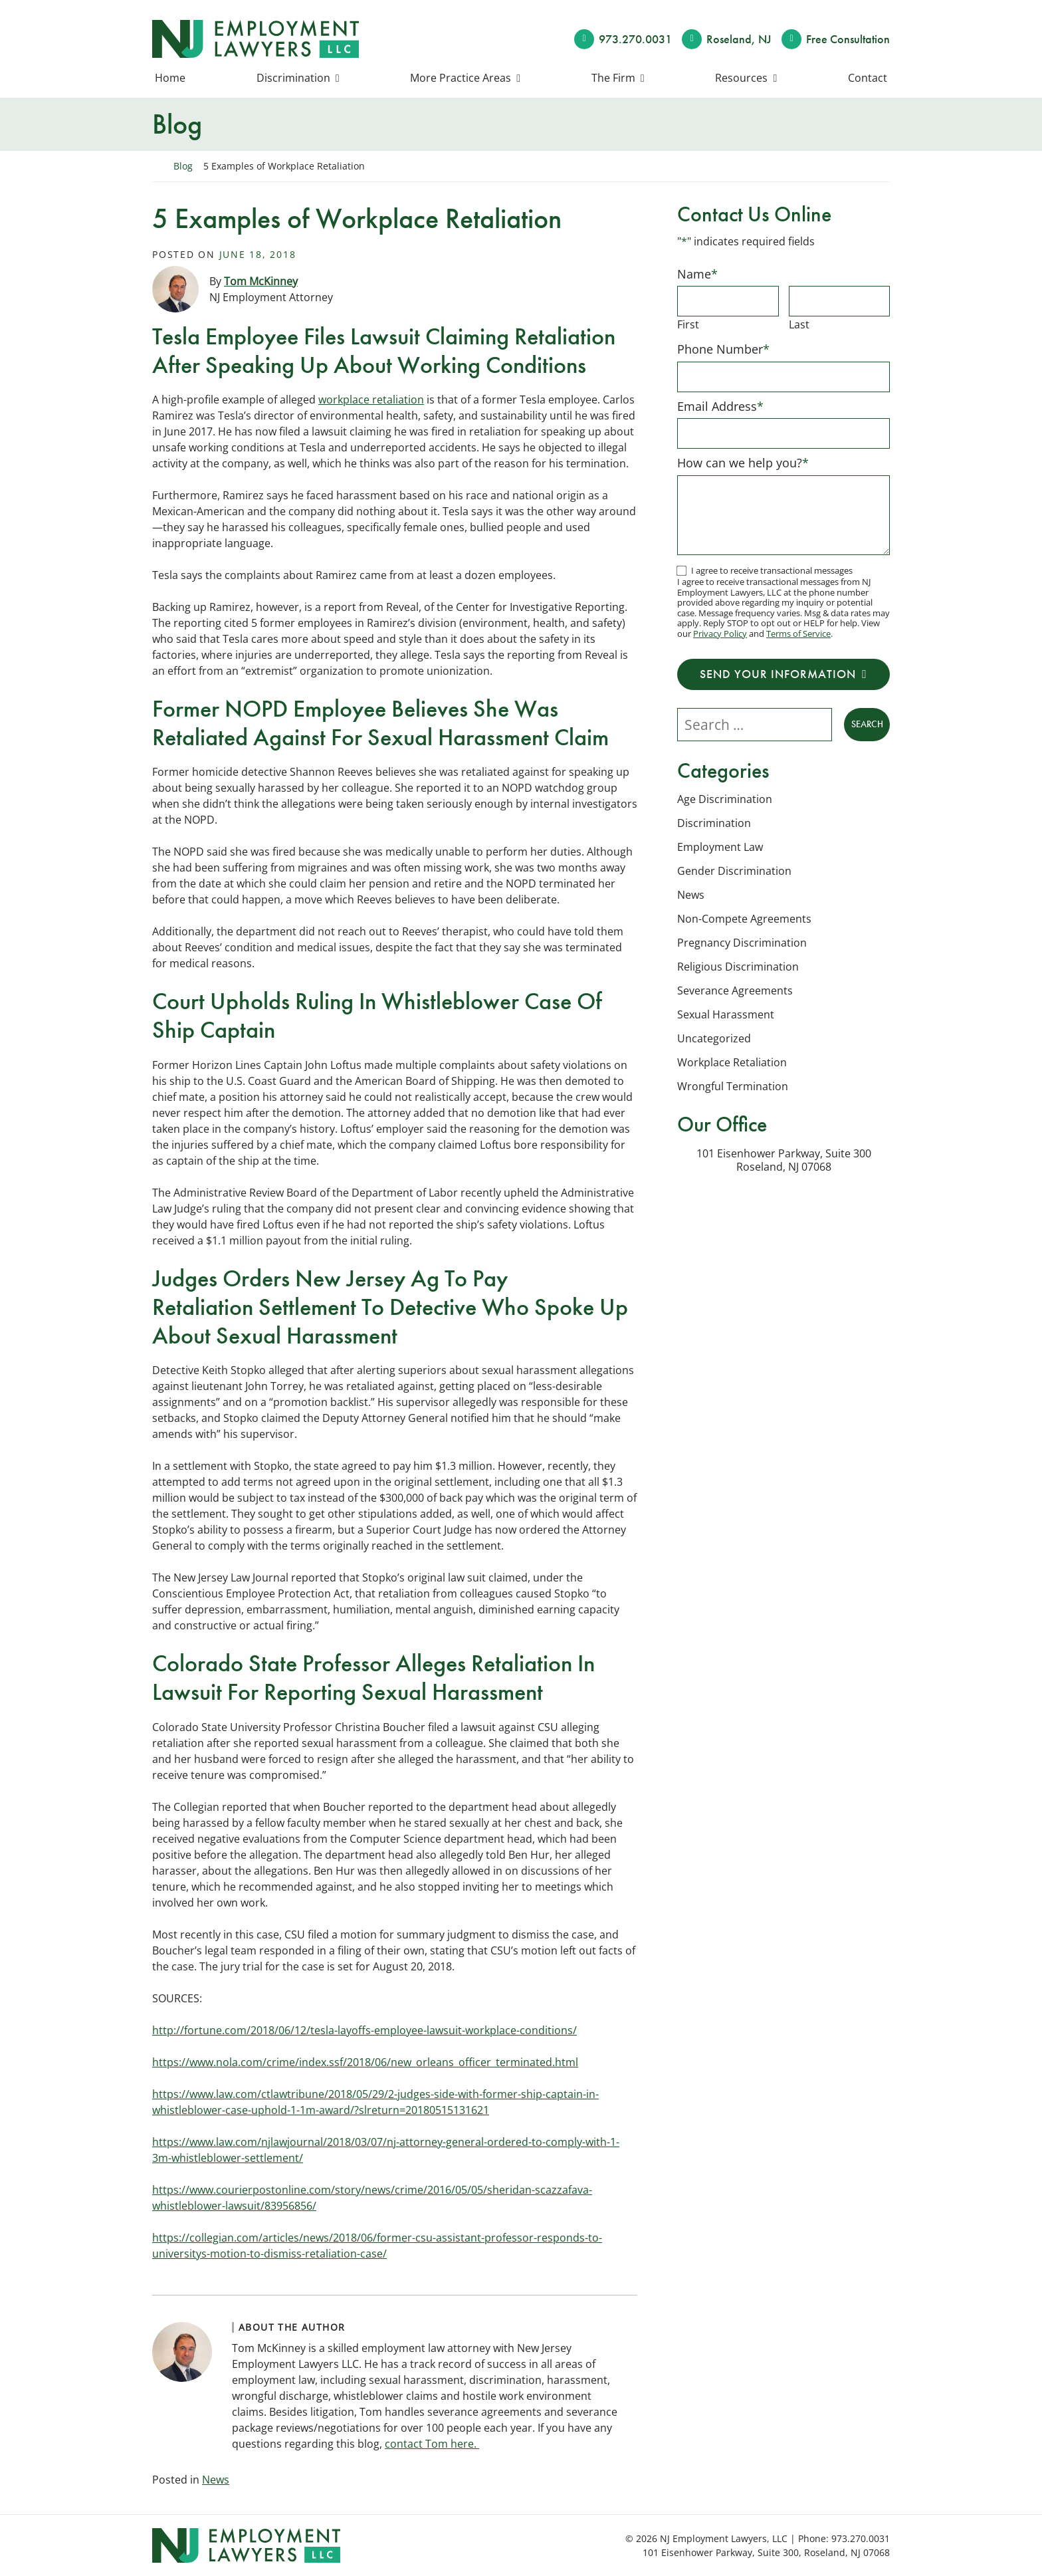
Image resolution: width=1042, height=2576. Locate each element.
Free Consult (848, 39)
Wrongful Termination (732, 1086)
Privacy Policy (720, 634)
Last (799, 324)
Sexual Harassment (725, 1014)
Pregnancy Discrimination (742, 942)
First (688, 324)
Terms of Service (798, 634)
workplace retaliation (371, 399)
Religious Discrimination (738, 966)
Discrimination (293, 78)
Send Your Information (778, 673)
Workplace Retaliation (732, 1062)
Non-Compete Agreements (744, 918)
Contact (867, 78)
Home (170, 78)
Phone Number (723, 349)
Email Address (720, 406)
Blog (183, 166)
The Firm (613, 78)
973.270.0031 (635, 39)
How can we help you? (743, 463)
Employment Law (720, 847)
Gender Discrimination (734, 871)
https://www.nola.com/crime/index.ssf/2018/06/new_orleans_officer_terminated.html (365, 2062)
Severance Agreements (735, 990)
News (215, 2479)
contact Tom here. (432, 2443)
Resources (741, 78)
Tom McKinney (261, 281)
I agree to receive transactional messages (772, 570)
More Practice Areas (460, 78)
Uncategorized (714, 1038)
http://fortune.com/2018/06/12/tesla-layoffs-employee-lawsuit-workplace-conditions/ (364, 2030)
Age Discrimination (724, 799)
